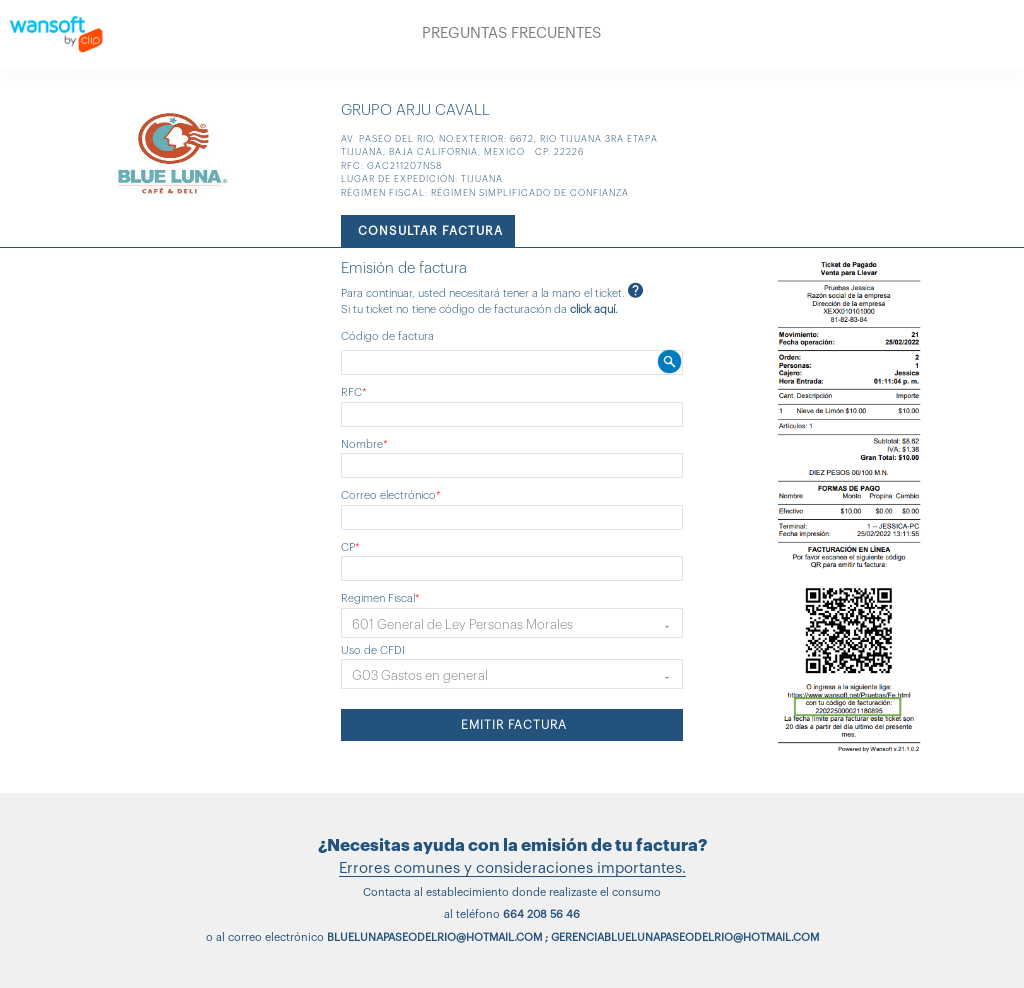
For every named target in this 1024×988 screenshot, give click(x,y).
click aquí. (594, 309)
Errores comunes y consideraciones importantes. (512, 868)
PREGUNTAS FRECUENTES (511, 33)
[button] (511, 623)
